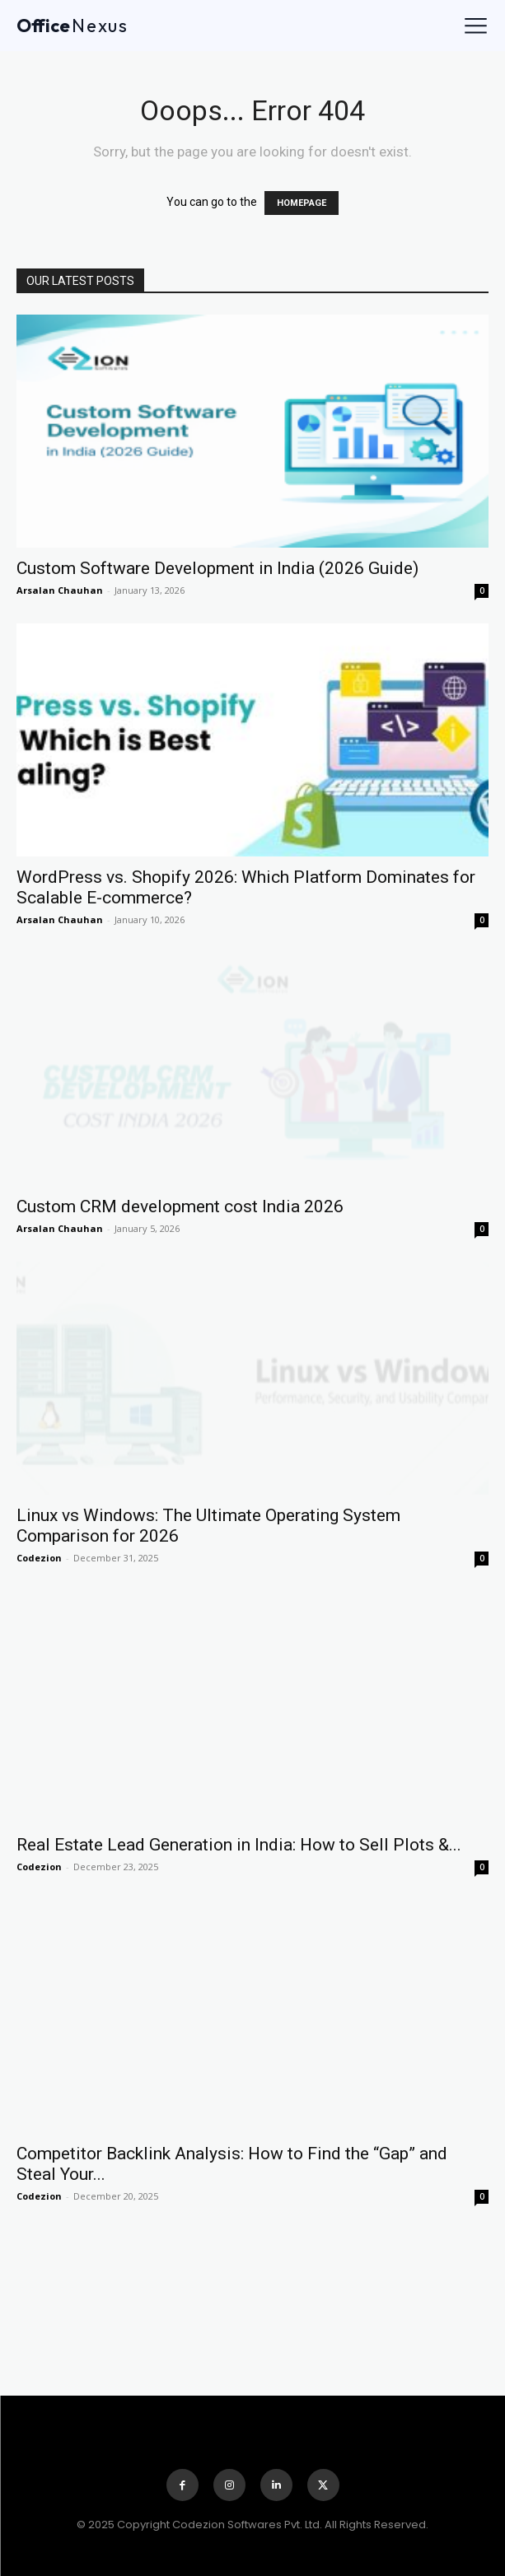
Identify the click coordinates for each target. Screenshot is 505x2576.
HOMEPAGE (301, 203)
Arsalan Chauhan (59, 590)
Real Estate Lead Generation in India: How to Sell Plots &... (238, 1845)
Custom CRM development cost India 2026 (180, 1206)
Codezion (39, 1558)
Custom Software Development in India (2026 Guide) (217, 568)
